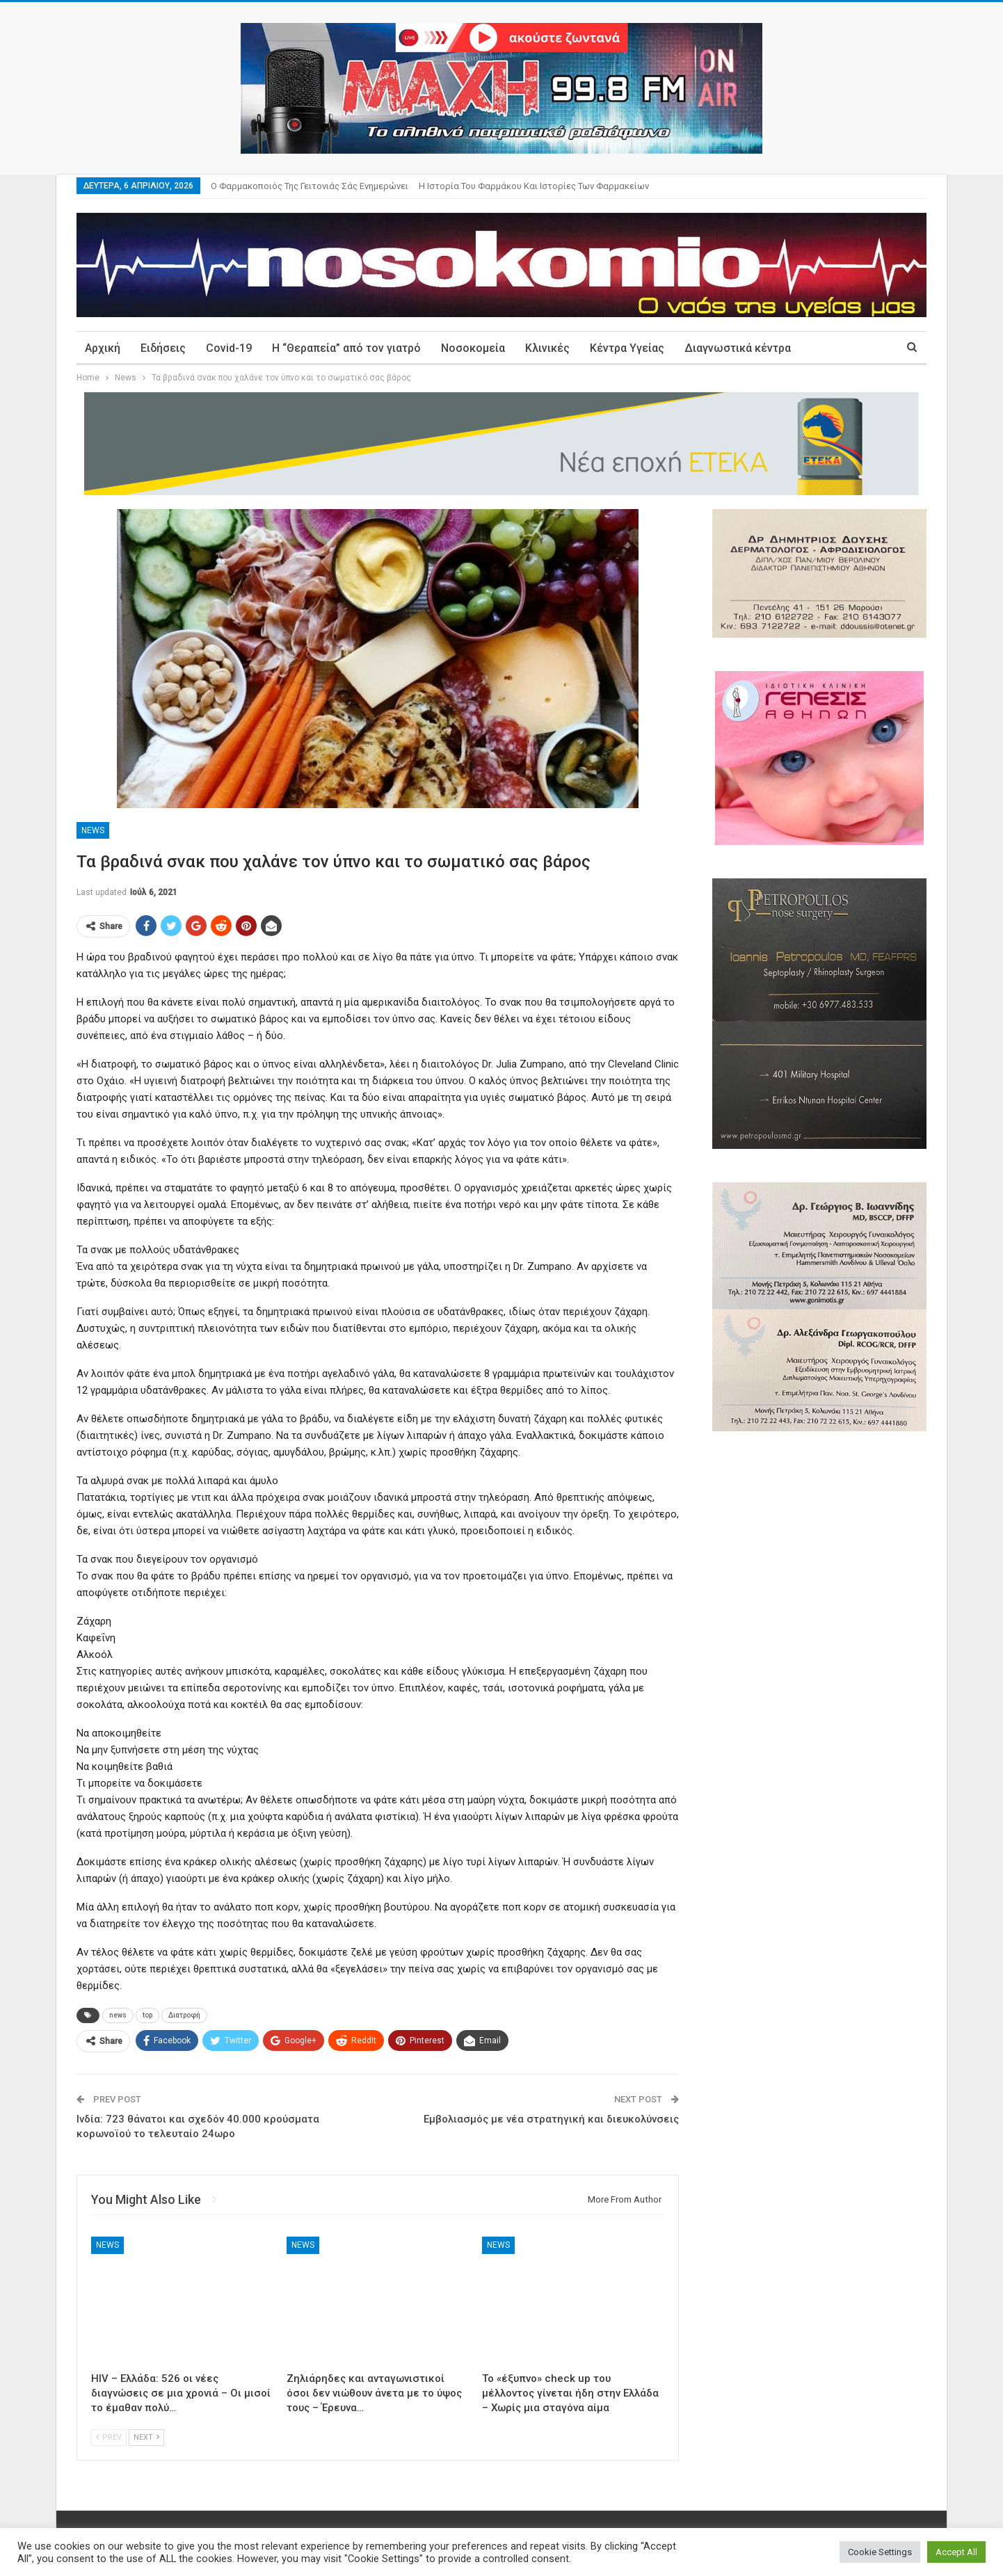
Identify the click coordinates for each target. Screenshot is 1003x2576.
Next (146, 2437)
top (147, 2015)
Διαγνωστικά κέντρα (737, 348)
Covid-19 (229, 348)
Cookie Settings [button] (880, 2552)
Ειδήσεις (163, 348)
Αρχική (102, 348)
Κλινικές (547, 348)
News (92, 830)
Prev (109, 2437)
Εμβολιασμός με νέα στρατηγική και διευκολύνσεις (551, 2119)
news (118, 2015)
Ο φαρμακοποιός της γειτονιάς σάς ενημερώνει (309, 186)
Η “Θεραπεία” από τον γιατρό (346, 348)
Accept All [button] (956, 2552)
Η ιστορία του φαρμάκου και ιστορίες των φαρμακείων (534, 186)
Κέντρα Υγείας (627, 348)
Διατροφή (184, 2015)
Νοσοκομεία (473, 348)
